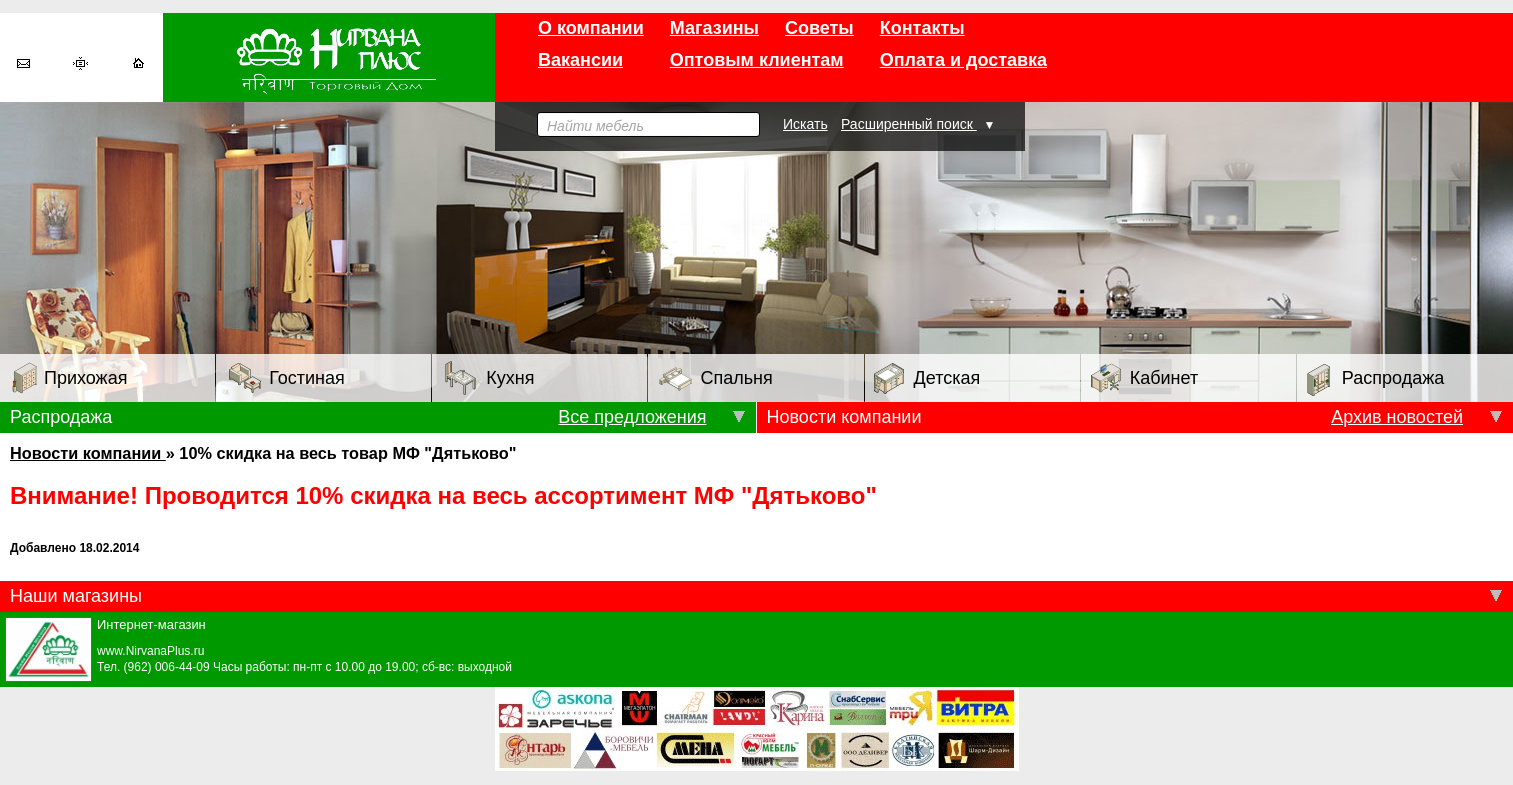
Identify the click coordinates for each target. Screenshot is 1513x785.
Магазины (714, 28)
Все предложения (632, 417)
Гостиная (287, 378)
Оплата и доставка (963, 60)
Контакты (922, 28)
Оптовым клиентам (757, 60)
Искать (805, 124)
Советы (819, 28)
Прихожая (69, 378)
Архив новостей (1397, 417)
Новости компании (88, 453)
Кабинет (1144, 378)
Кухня (489, 378)
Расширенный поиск (909, 124)
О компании (591, 28)
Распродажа (1375, 380)
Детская (927, 378)
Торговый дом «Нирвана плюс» (329, 57)
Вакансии (580, 60)
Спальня (715, 379)
